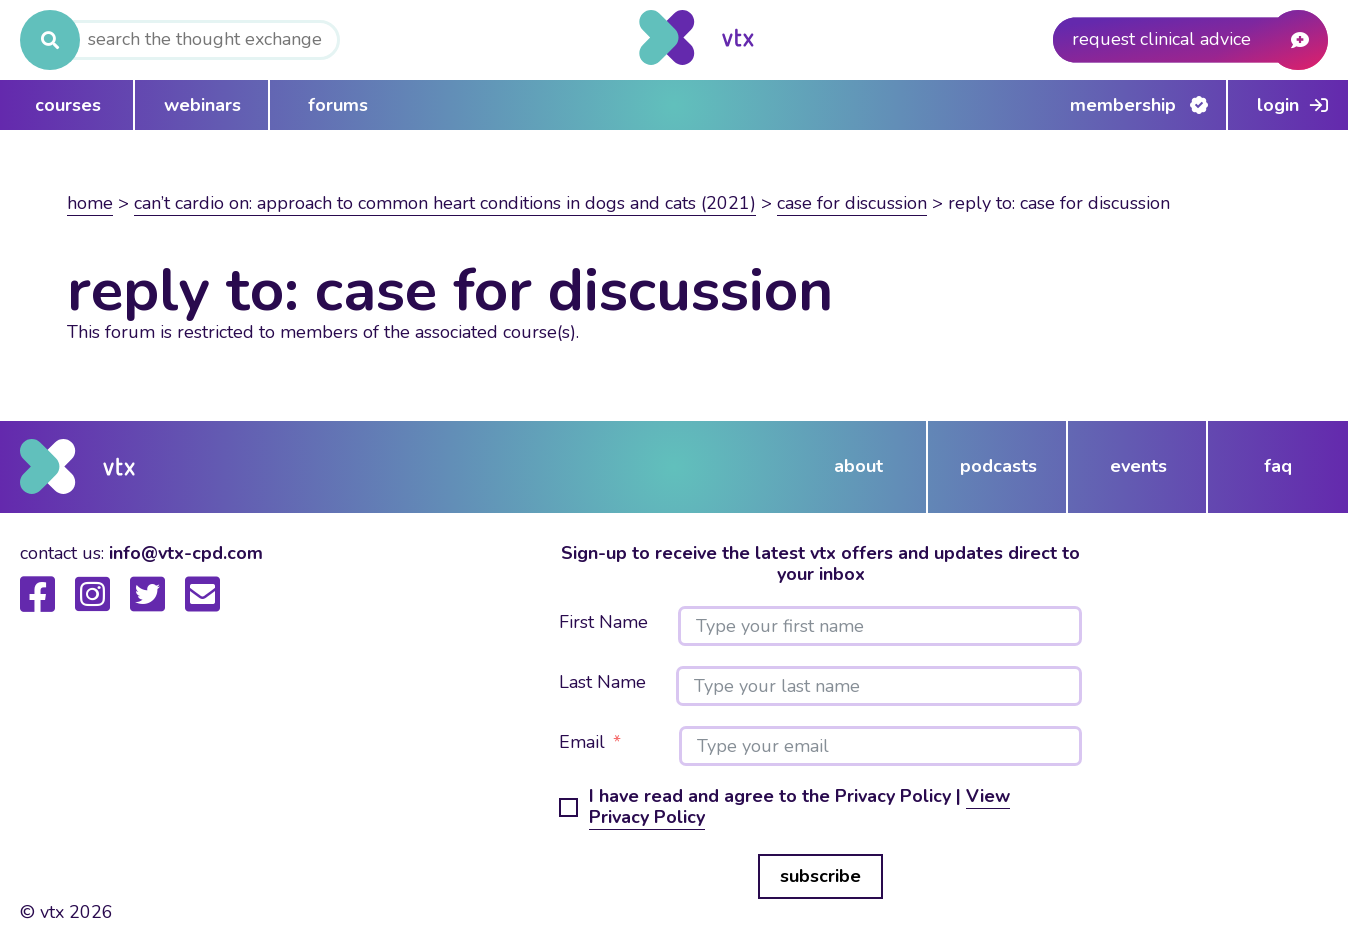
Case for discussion (852, 203)
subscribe (820, 876)
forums (338, 105)
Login (1278, 105)
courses (68, 105)
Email (582, 743)
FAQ (1278, 466)
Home (90, 203)
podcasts (998, 466)
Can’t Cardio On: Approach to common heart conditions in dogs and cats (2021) (445, 203)
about (858, 466)
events (1138, 466)
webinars (202, 105)
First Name (603, 623)
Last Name (602, 683)
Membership (1123, 105)
